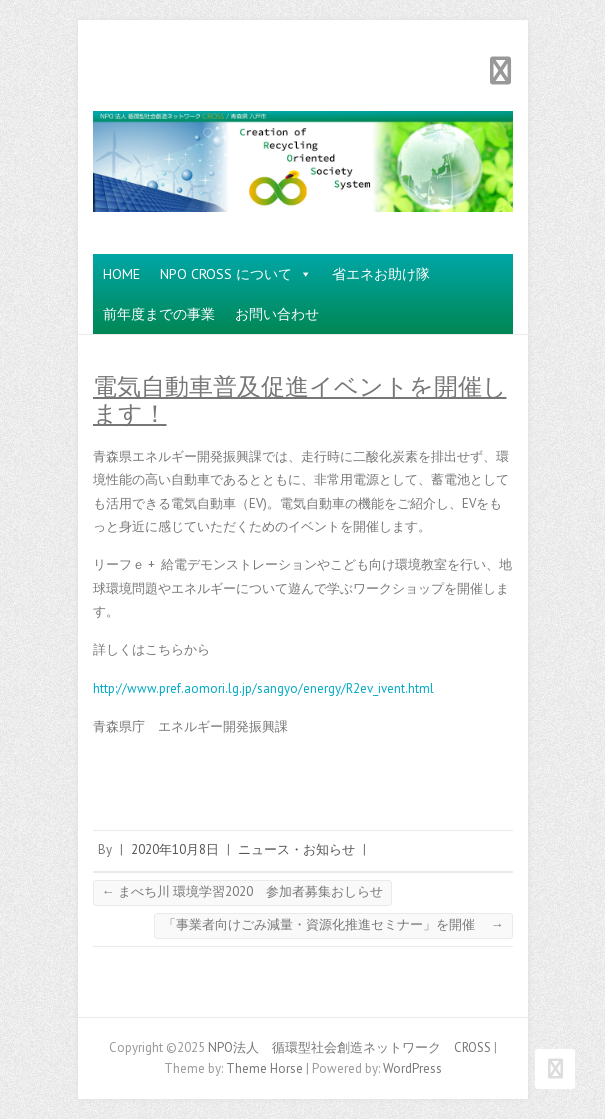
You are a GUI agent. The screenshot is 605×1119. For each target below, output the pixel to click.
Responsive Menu (501, 70)
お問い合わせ (277, 314)
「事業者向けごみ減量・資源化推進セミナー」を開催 (333, 924)
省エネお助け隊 (381, 274)
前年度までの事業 (159, 314)
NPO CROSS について (236, 274)
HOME (121, 274)
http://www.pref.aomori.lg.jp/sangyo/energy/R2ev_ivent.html (263, 688)
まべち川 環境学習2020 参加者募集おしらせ (242, 891)
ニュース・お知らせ (296, 849)
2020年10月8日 (175, 849)
